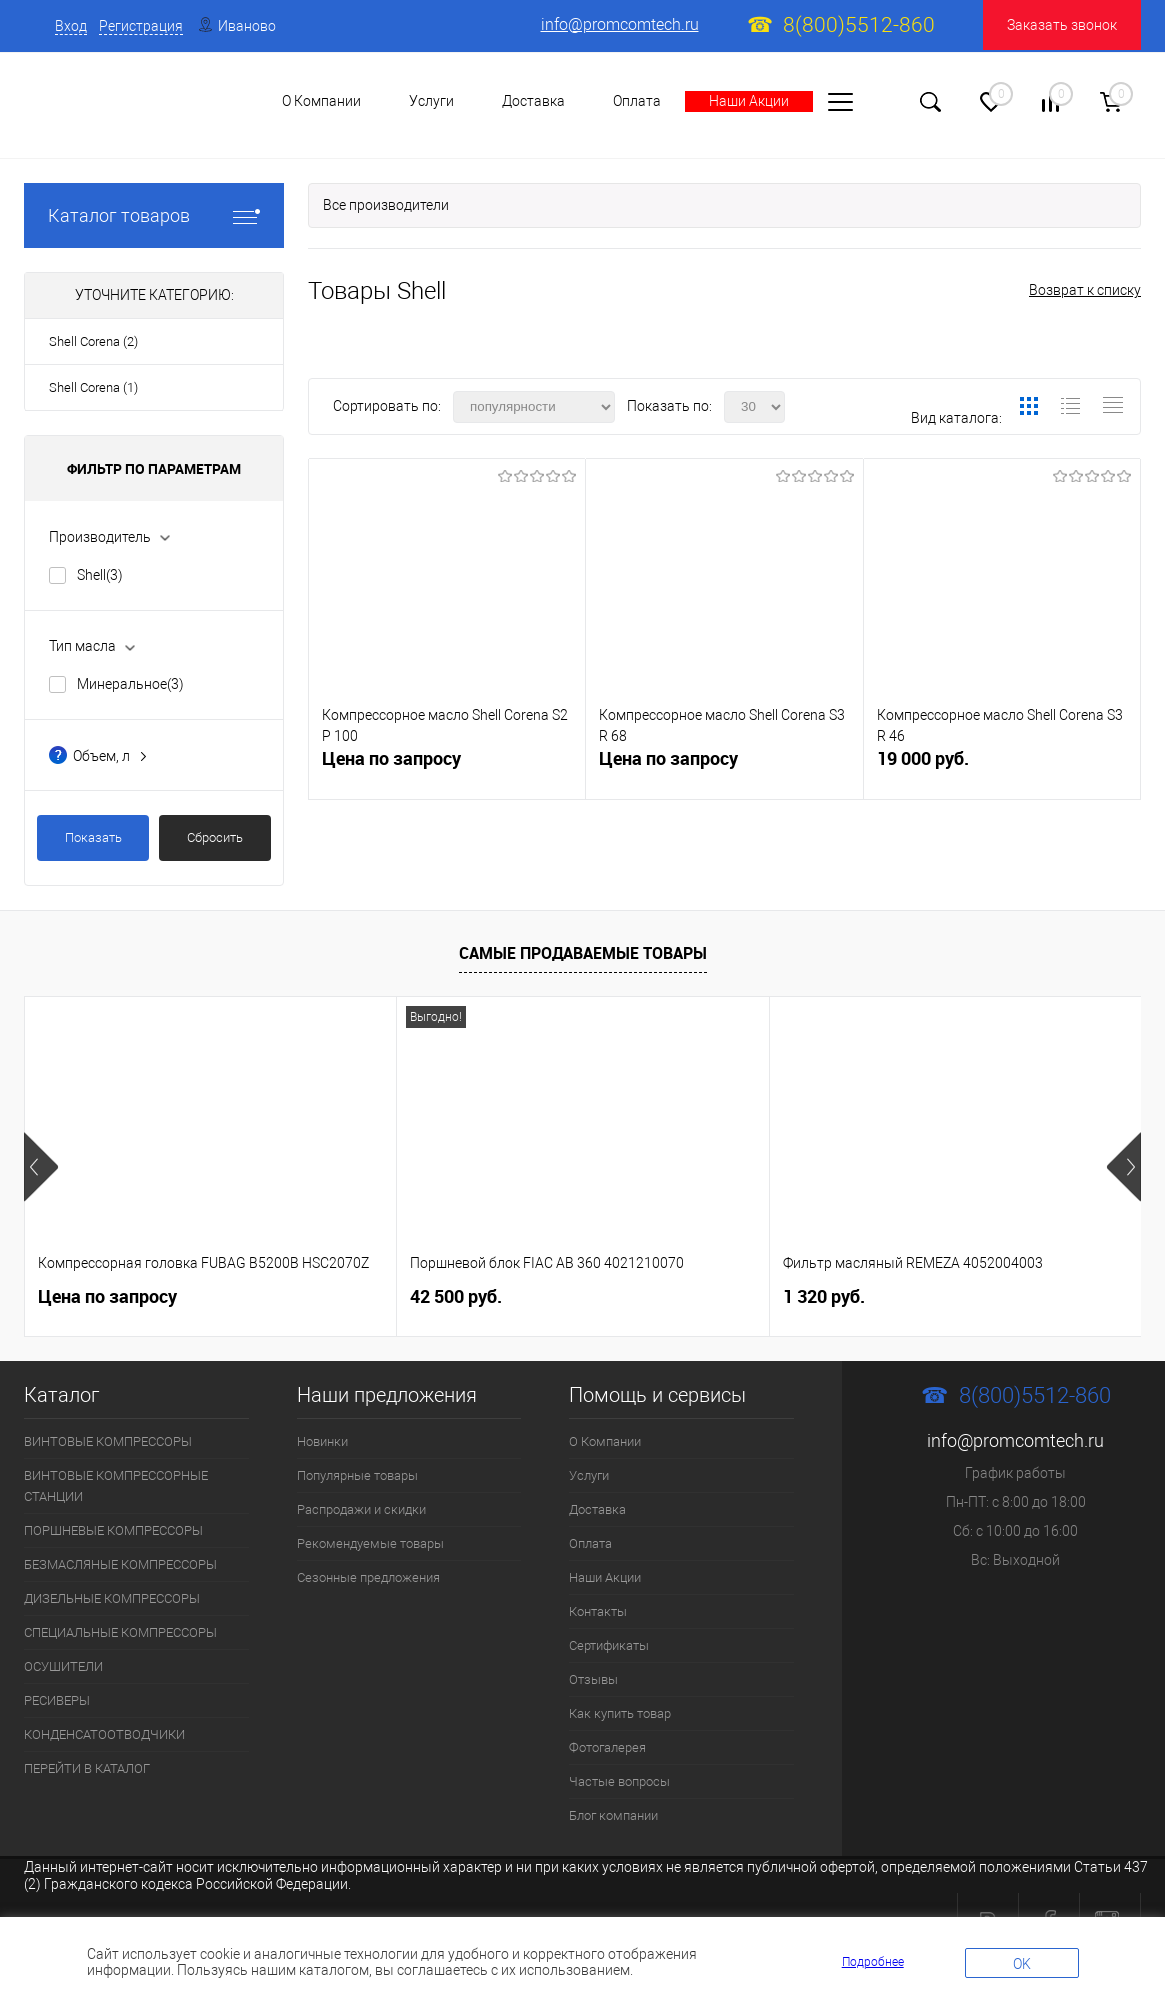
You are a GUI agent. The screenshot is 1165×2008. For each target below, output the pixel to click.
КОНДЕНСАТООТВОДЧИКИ (104, 1734)
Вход (71, 26)
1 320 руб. (824, 1296)
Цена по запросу (391, 758)
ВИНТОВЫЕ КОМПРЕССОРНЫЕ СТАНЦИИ (116, 1486)
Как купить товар (620, 1713)
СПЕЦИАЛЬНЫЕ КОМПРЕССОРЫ (120, 1632)
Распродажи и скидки (361, 1509)
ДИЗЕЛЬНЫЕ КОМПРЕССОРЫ (112, 1598)
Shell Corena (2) (93, 341)
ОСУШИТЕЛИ (63, 1666)
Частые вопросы (619, 1781)
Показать (93, 837)
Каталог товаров (154, 215)
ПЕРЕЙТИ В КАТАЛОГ (87, 1768)
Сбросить (215, 837)
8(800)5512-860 (859, 25)
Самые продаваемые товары (583, 953)
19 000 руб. (1002, 766)
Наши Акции (749, 101)
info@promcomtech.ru (620, 24)
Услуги (589, 1475)
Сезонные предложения (368, 1577)
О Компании (605, 1441)
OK (1022, 1964)
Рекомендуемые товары (370, 1543)
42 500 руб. (456, 1296)
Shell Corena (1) (93, 387)
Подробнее (873, 1962)
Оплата (637, 101)
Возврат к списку (1085, 290)
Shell (100, 575)
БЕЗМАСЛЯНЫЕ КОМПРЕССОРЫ (120, 1564)
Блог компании (613, 1815)
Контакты (598, 1611)
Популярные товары (357, 1475)
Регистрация (141, 26)
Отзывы (593, 1679)
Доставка (533, 101)
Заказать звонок (1062, 25)
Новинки (322, 1441)
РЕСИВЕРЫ (57, 1700)
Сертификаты (609, 1645)
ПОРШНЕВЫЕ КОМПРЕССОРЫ (113, 1530)
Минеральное (130, 684)
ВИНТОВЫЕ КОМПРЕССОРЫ (108, 1441)
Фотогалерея (607, 1747)
